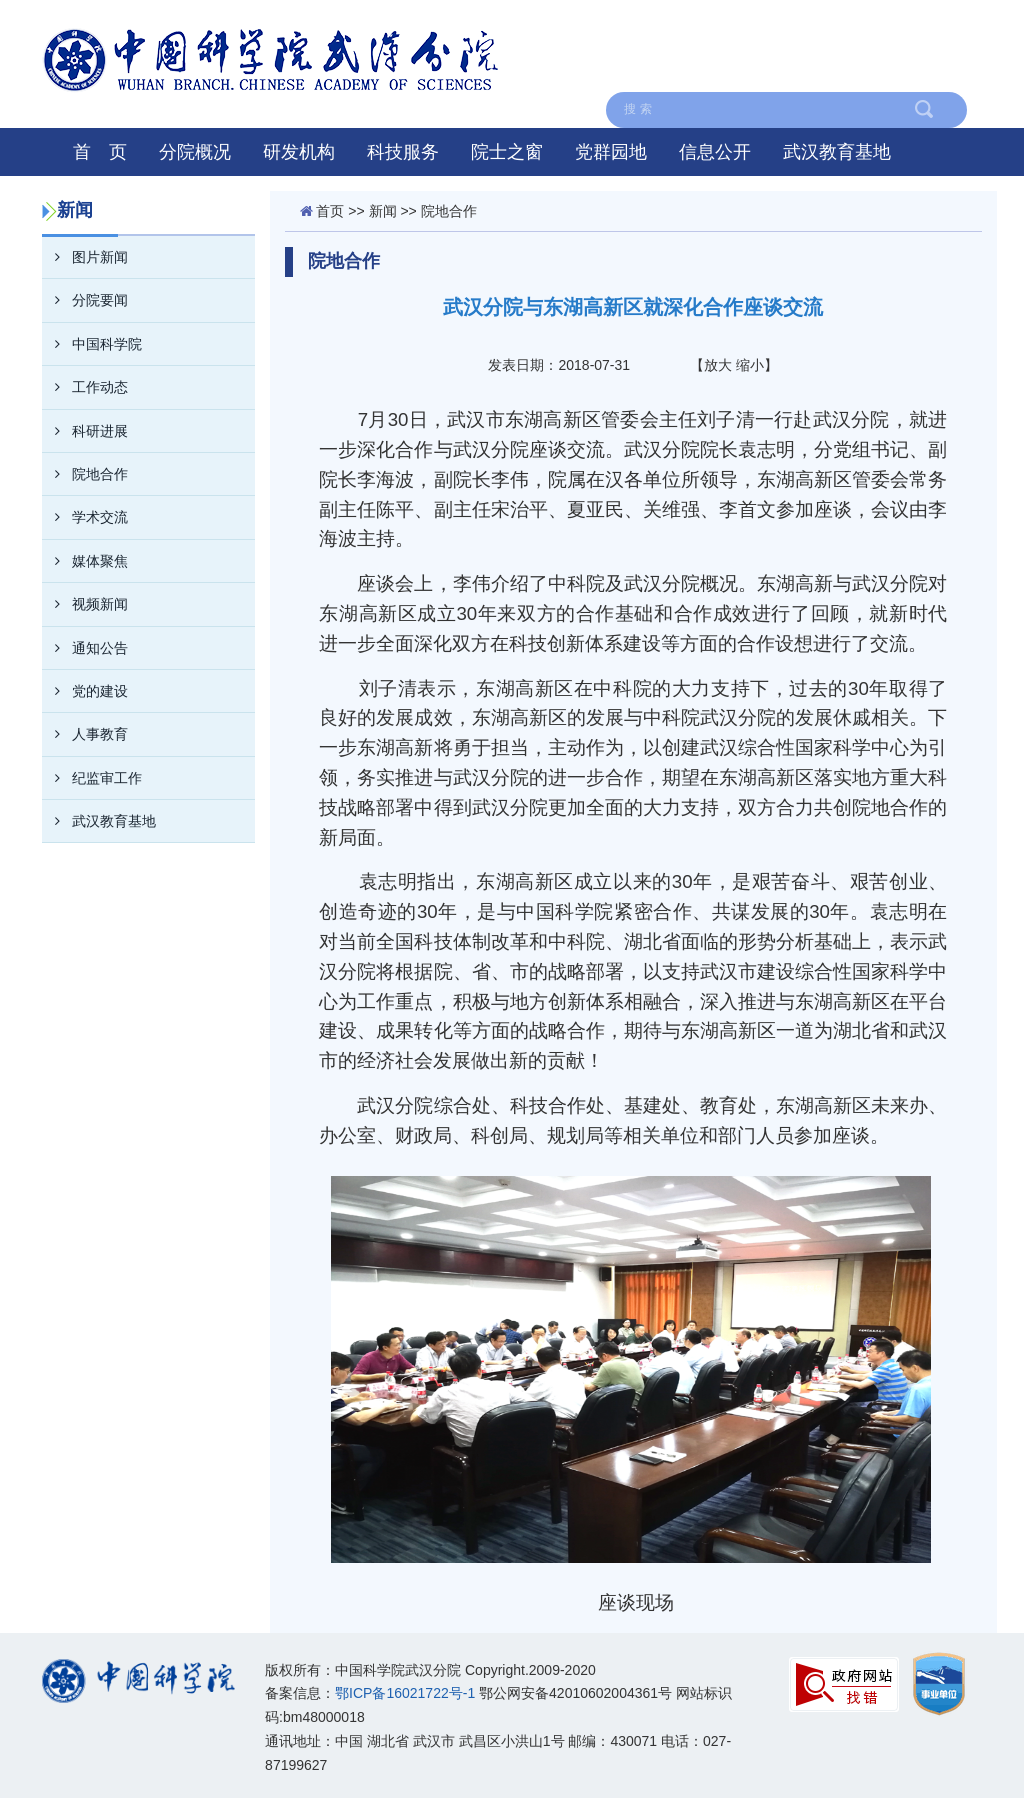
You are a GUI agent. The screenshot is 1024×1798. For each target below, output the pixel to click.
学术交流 (85, 517)
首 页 (100, 152)
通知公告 (85, 648)
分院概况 (195, 152)
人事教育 (85, 734)
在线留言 (930, 69)
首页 (330, 211)
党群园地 (611, 152)
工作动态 (85, 387)
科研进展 (85, 431)
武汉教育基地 (837, 152)
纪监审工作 (92, 778)
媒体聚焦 (85, 561)
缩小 (750, 365)
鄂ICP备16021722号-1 (405, 1693)
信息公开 (715, 152)
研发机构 (299, 152)
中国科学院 (923, 23)
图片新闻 (85, 257)
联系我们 (737, 23)
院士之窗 (507, 152)
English (826, 23)
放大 (718, 365)
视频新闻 (85, 604)
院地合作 (85, 474)
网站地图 (642, 23)
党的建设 (85, 691)
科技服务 (403, 152)
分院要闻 (85, 300)
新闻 (383, 211)
